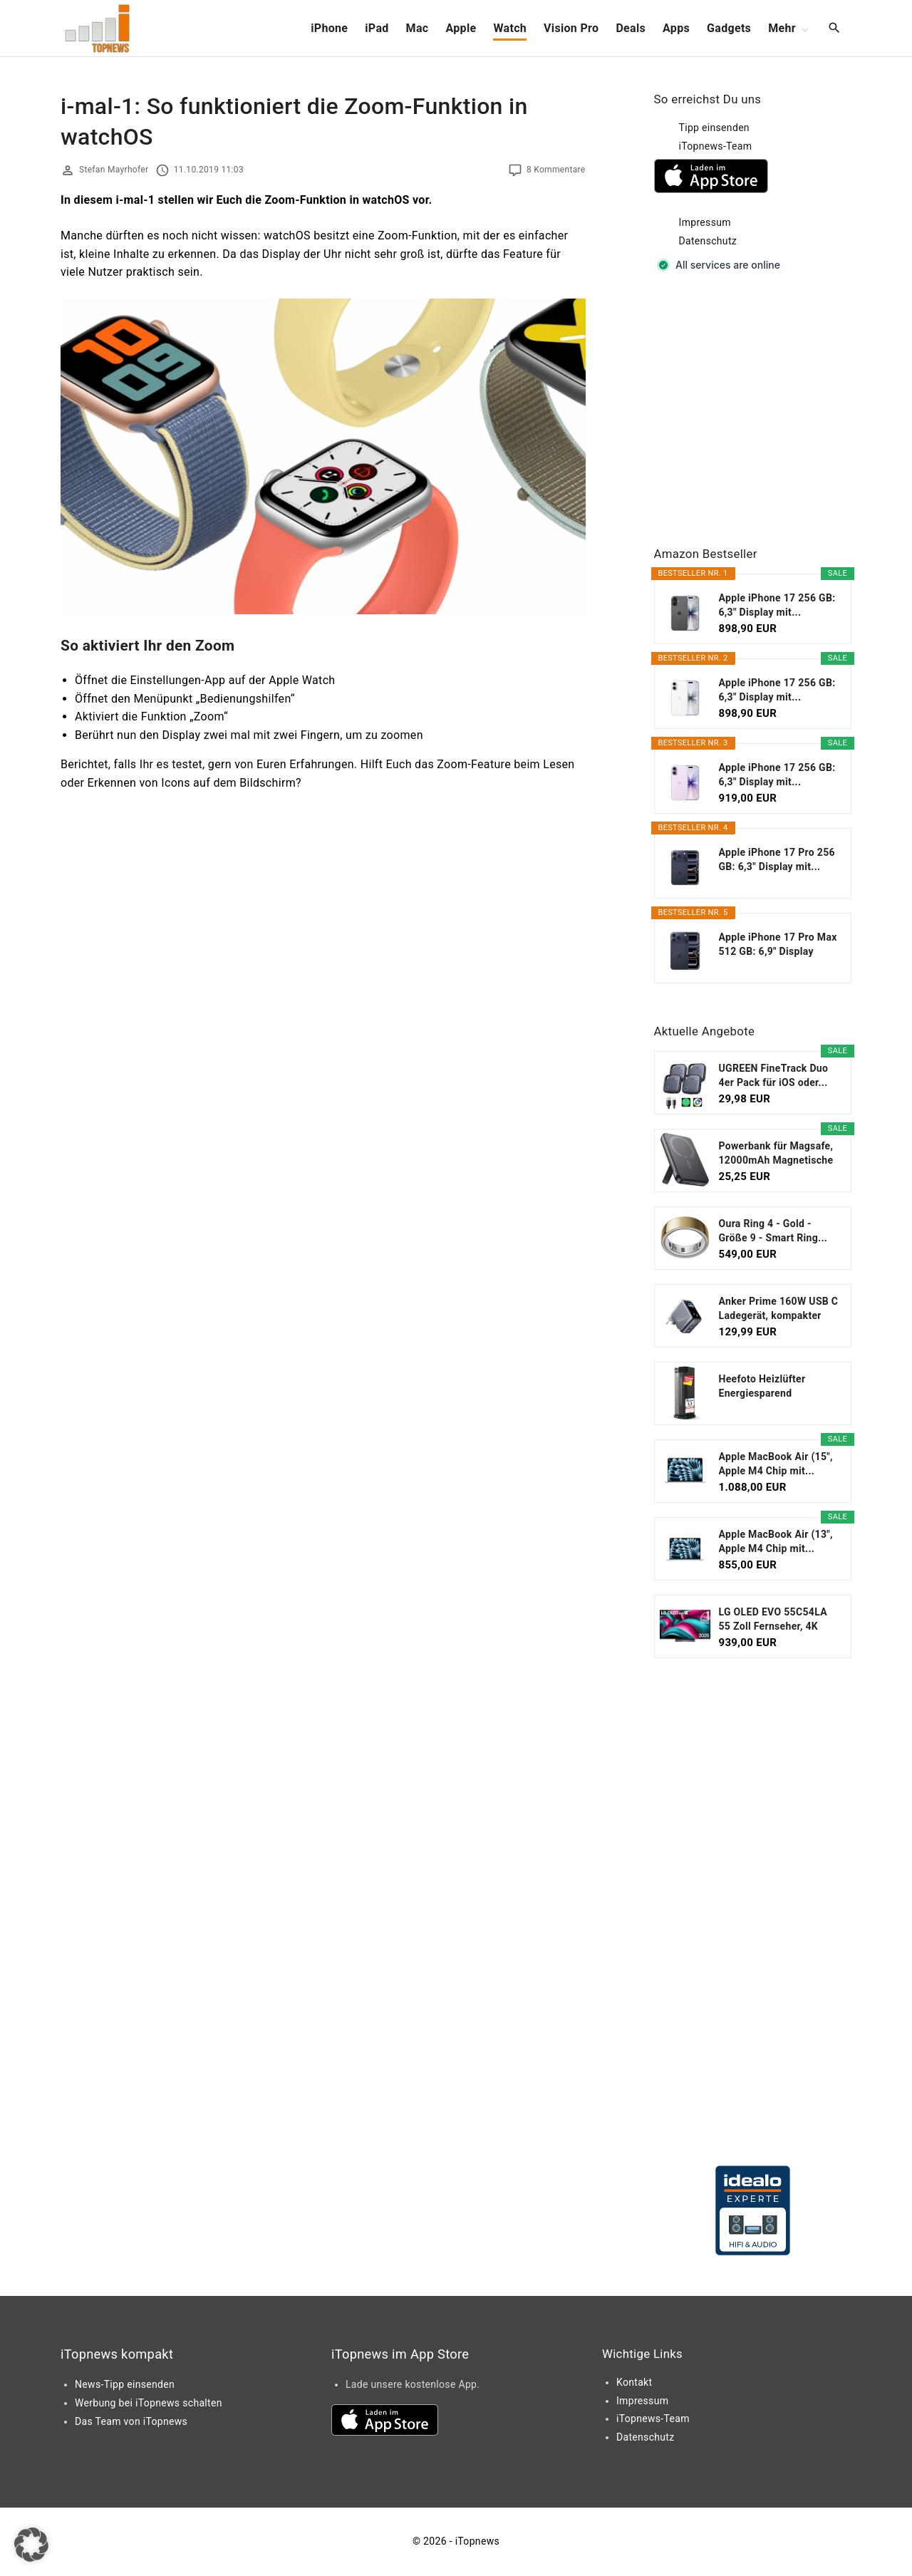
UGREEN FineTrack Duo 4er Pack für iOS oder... (774, 1075)
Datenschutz (708, 241)
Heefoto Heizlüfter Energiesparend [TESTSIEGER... (762, 1386)
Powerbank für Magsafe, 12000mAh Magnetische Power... (776, 1153)
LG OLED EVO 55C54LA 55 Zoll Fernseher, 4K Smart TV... (773, 1619)
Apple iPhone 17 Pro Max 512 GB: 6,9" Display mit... (778, 944)
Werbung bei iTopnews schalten (148, 2403)
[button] (31, 2544)
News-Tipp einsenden (125, 2384)
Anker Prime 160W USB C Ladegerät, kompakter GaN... (779, 1309)
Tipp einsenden (714, 127)
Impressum (705, 222)
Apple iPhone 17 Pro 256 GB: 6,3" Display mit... (777, 859)
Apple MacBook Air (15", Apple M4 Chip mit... (776, 1463)
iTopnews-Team (715, 146)
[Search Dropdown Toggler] (834, 28)
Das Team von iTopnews (131, 2421)
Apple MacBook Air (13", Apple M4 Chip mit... (776, 1541)
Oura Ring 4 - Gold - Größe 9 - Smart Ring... (773, 1230)
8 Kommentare (556, 170)
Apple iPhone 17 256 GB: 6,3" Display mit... (777, 605)
